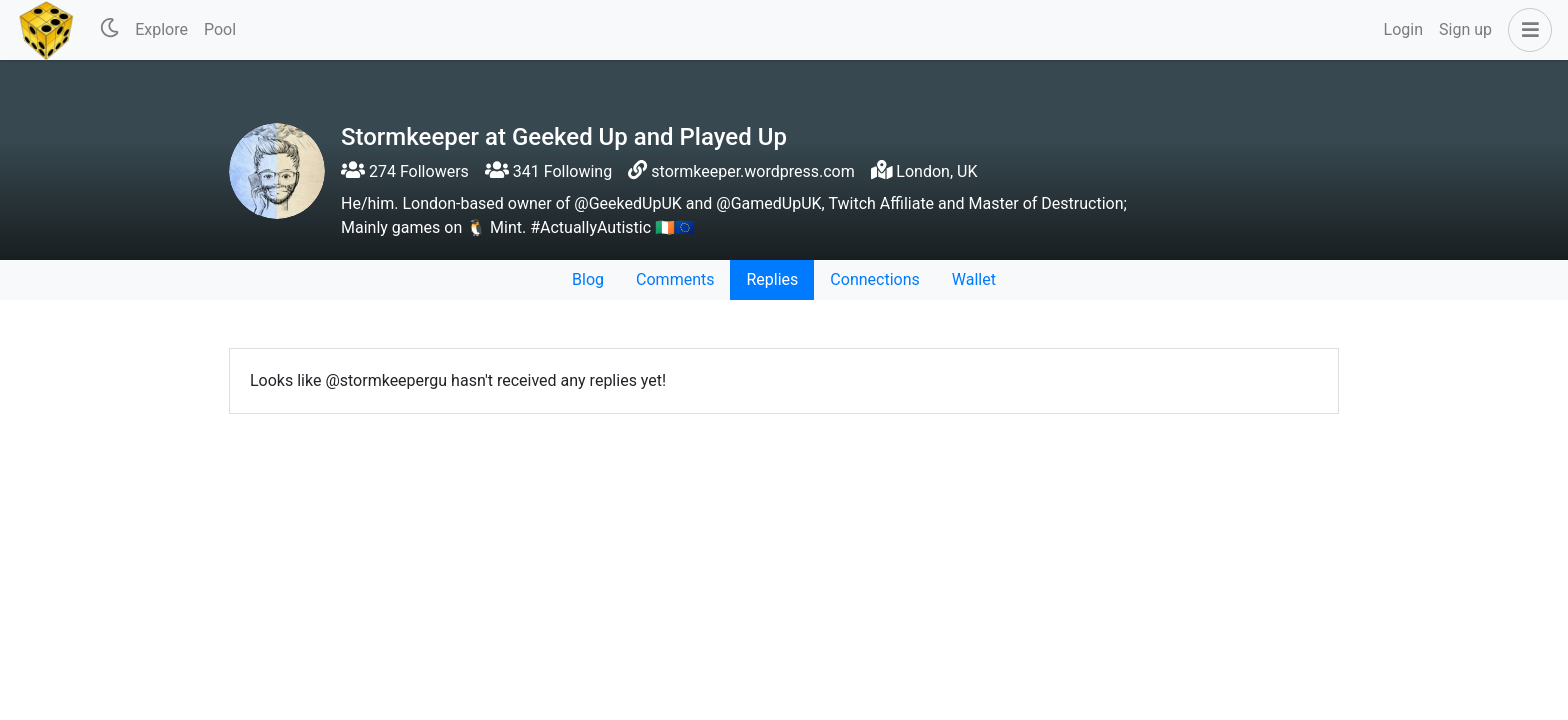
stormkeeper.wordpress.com (752, 171)
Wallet (974, 279)
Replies (772, 279)
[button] (1526, 30)
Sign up (1465, 29)
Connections (874, 279)
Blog (588, 279)
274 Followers (405, 171)
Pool (220, 29)
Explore (161, 29)
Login (1403, 29)
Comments (675, 279)
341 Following (548, 171)
